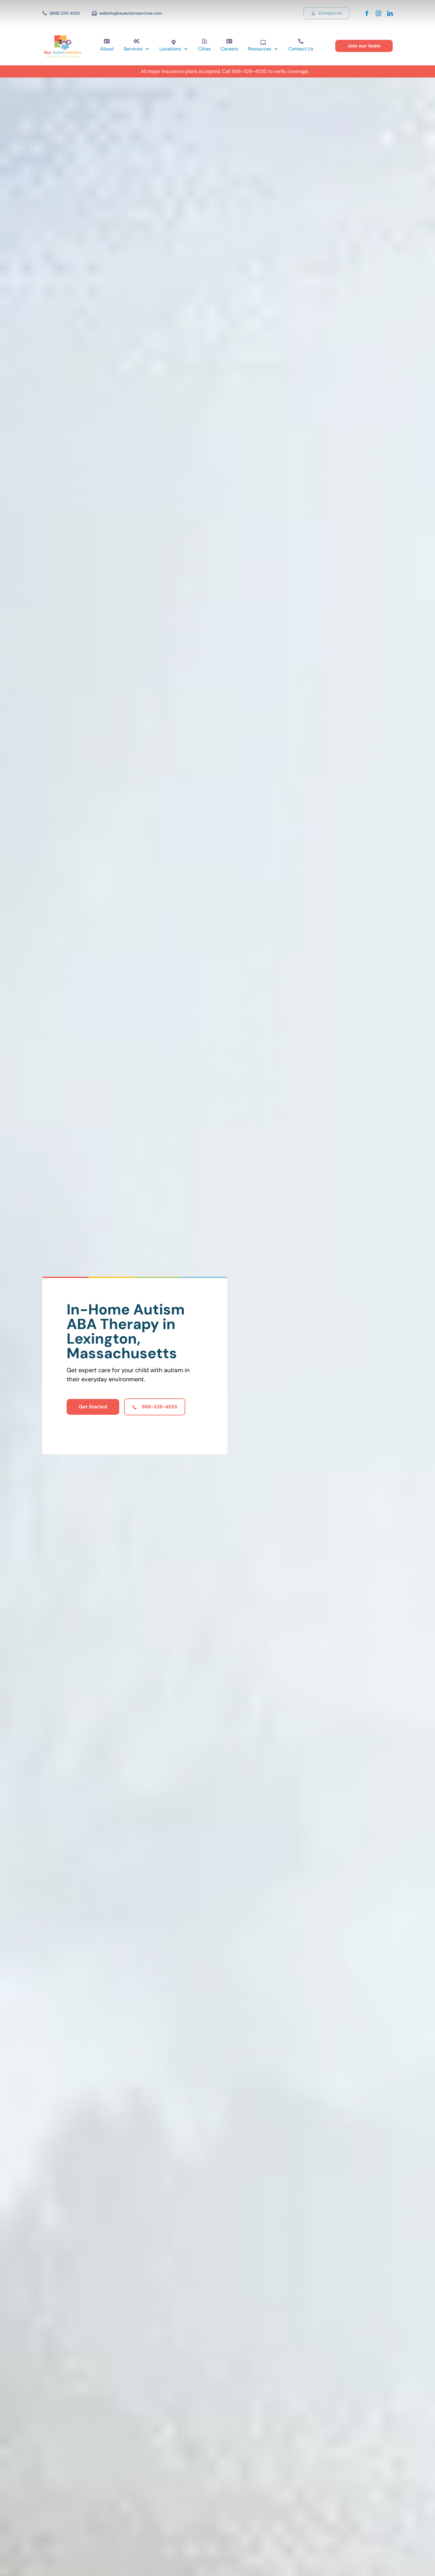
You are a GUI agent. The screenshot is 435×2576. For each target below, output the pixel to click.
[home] (62, 45)
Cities (204, 49)
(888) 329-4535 (65, 13)
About (107, 49)
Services (133, 49)
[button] (137, 49)
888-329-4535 (249, 71)
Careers (229, 49)
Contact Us (300, 49)
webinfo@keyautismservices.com (130, 13)
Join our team (364, 46)
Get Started (93, 1407)
